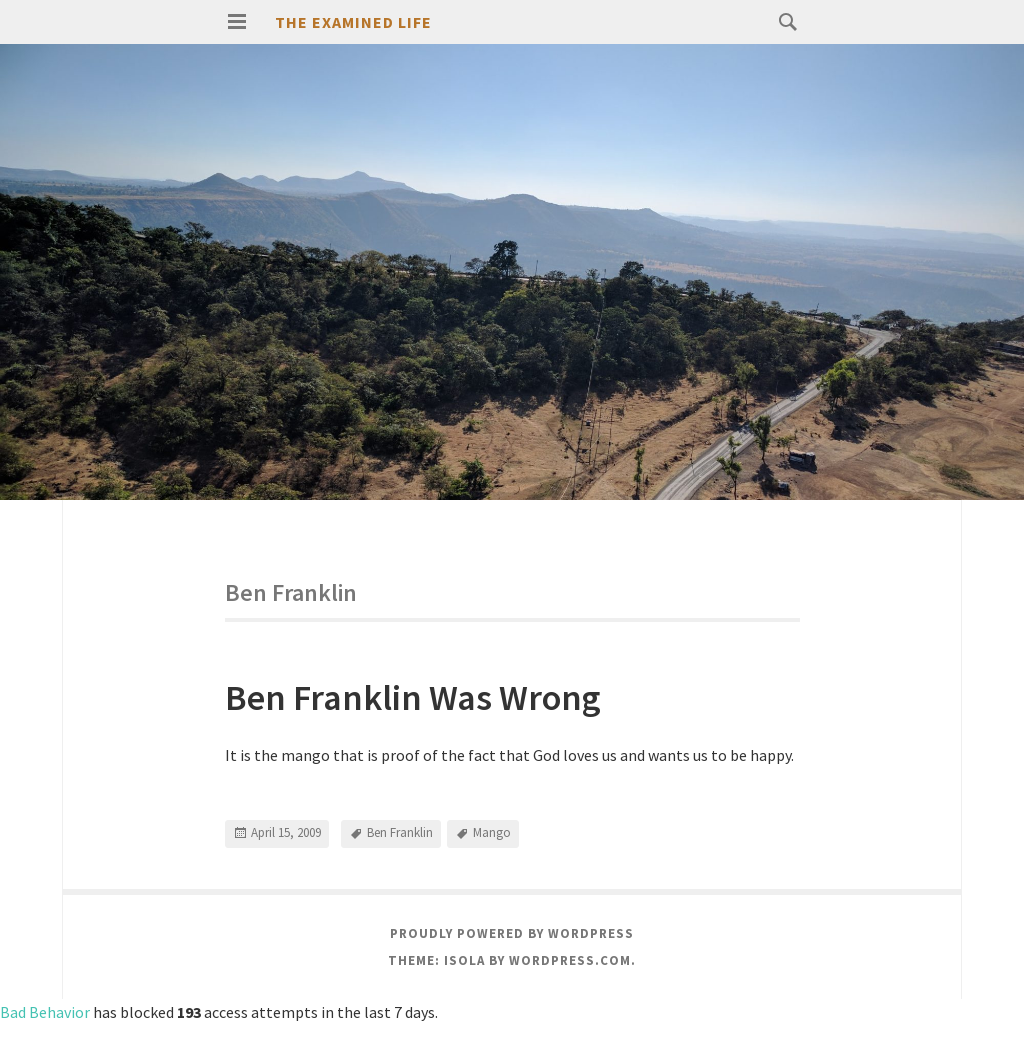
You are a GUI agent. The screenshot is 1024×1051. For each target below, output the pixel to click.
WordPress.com (570, 960)
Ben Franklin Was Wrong (413, 697)
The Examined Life (353, 22)
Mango (492, 832)
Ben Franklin (400, 832)
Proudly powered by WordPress (512, 933)
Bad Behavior (45, 1012)
